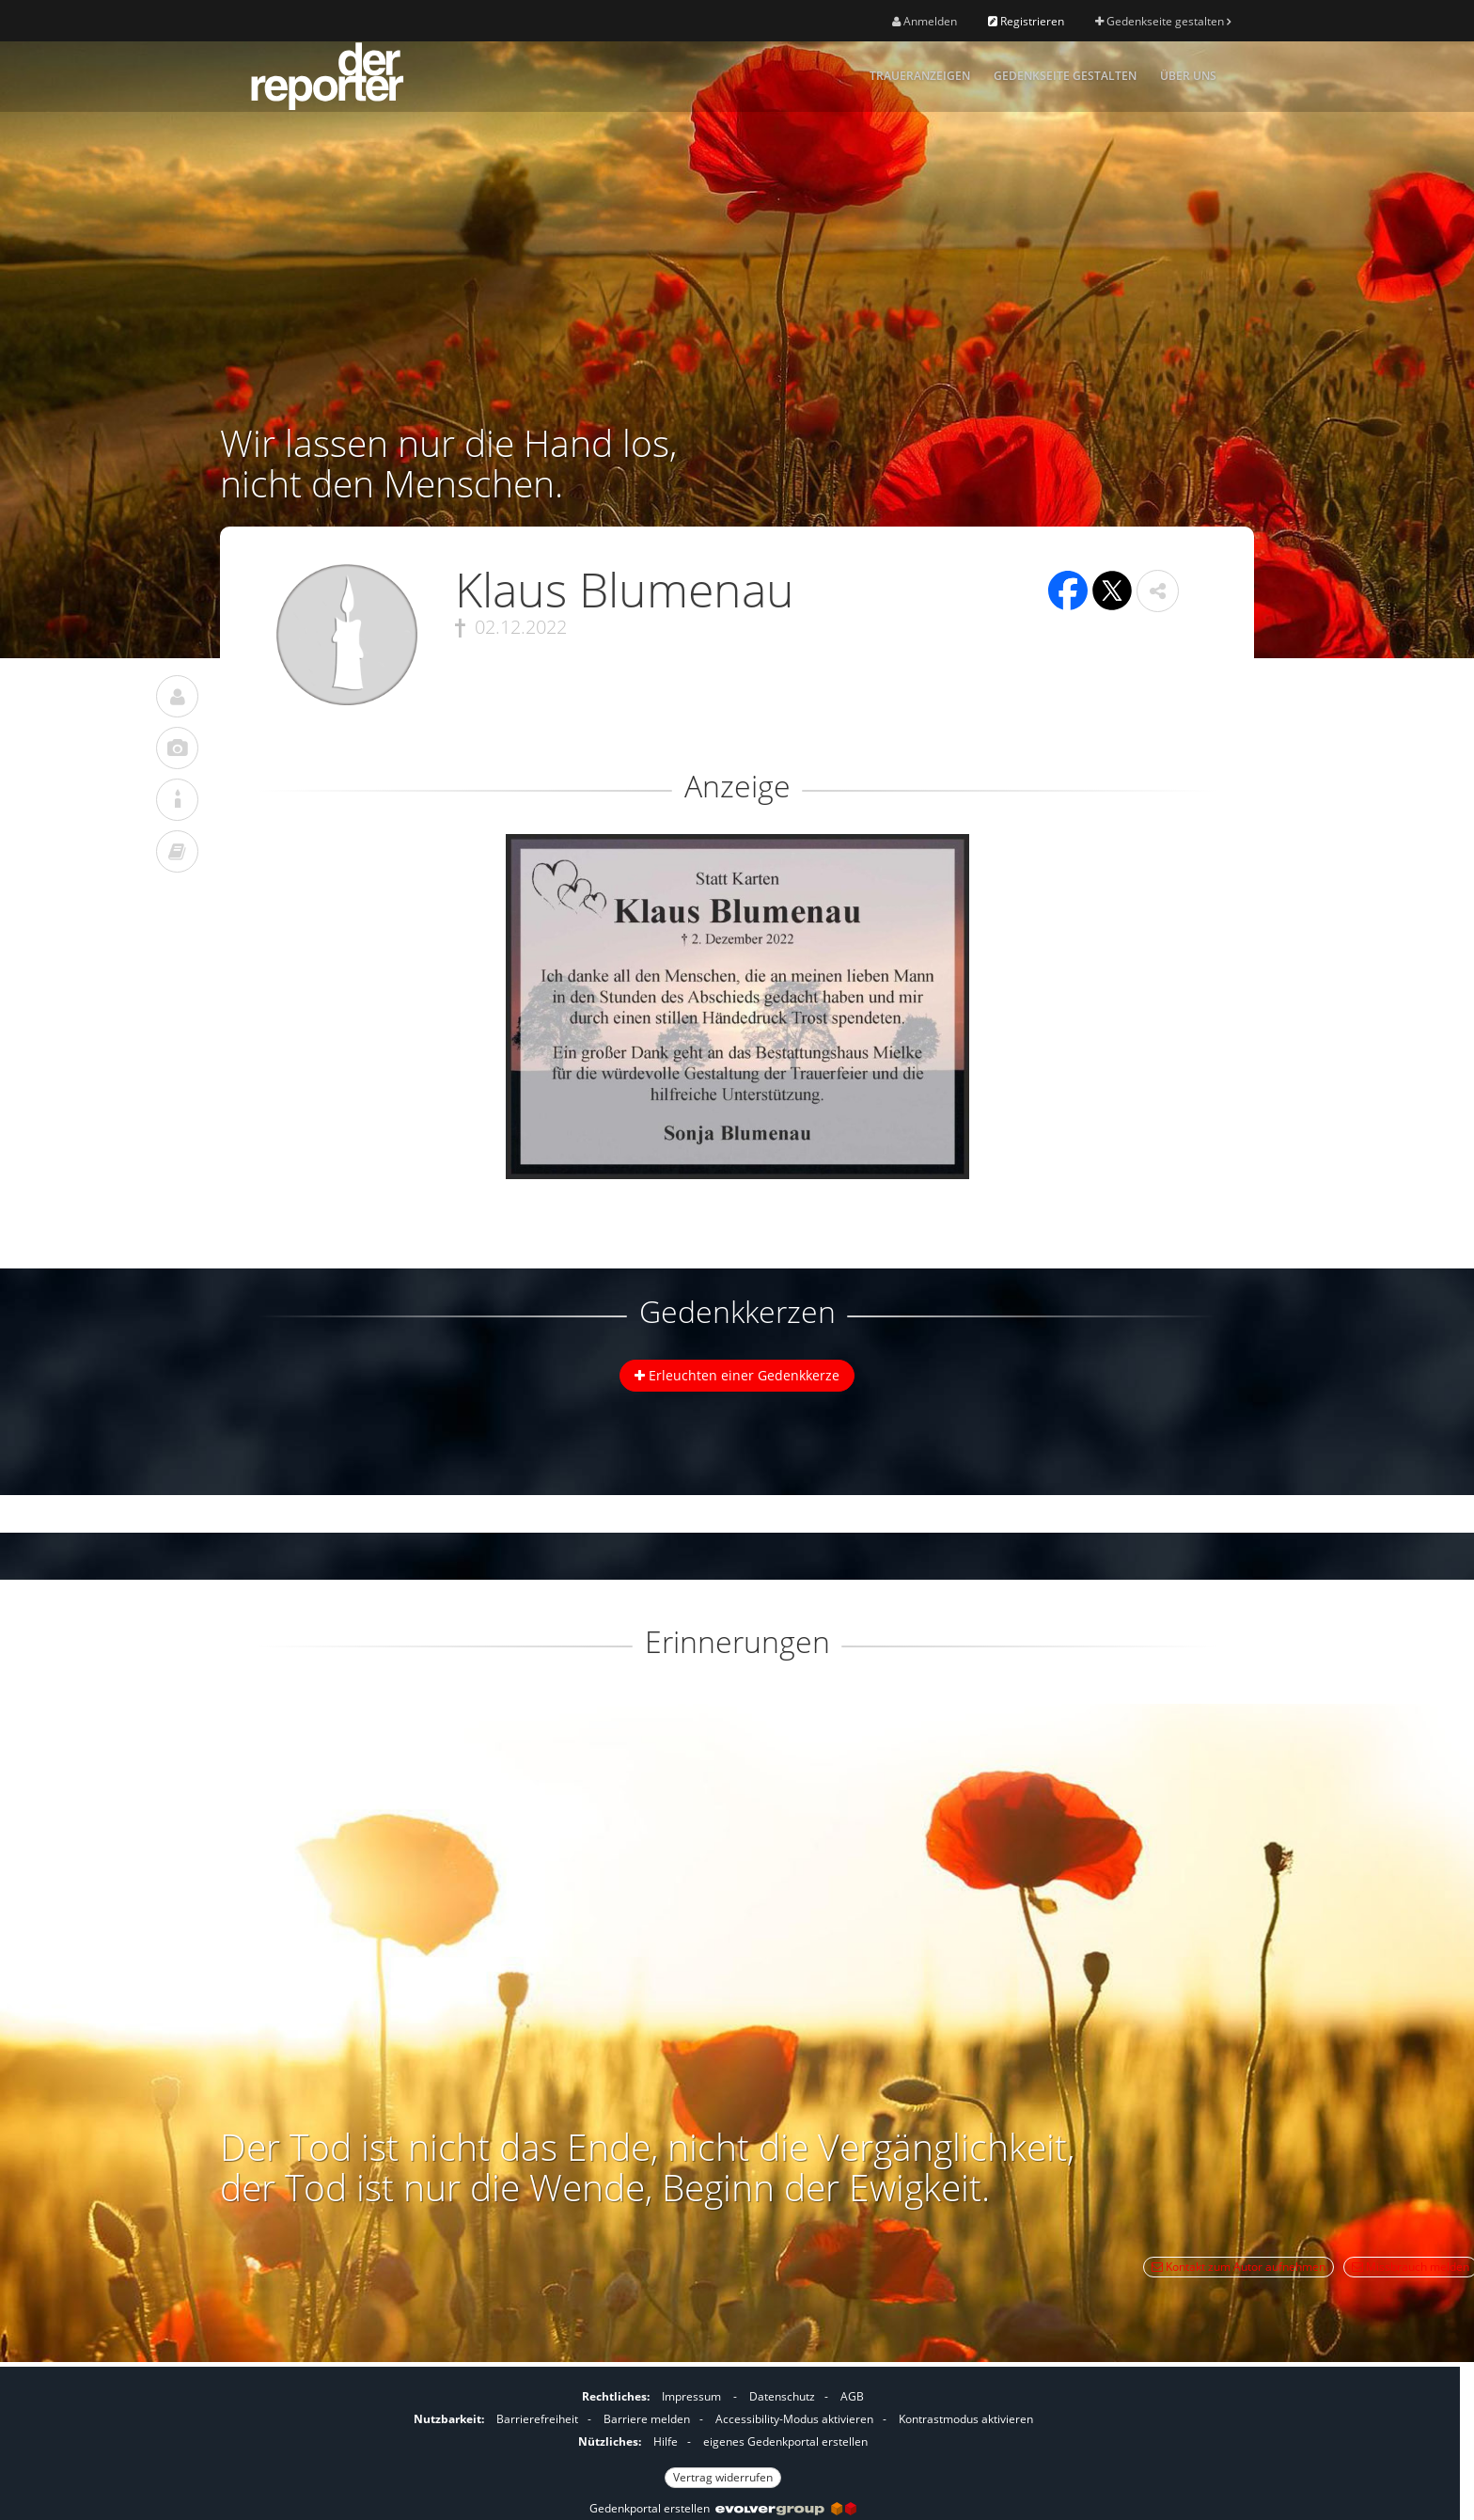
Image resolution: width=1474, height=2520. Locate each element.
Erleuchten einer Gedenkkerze (737, 1375)
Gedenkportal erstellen (722, 2508)
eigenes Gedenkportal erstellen (785, 2441)
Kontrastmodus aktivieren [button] (966, 2419)
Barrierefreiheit (537, 2419)
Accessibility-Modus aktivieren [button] (794, 2419)
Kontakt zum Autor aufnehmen (1238, 2267)
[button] (1158, 591)
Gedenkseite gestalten (1163, 21)
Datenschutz (782, 2396)
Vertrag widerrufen (723, 2477)
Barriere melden (647, 2419)
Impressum (691, 2396)
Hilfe (665, 2441)
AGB (852, 2396)
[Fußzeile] (723, 2434)
